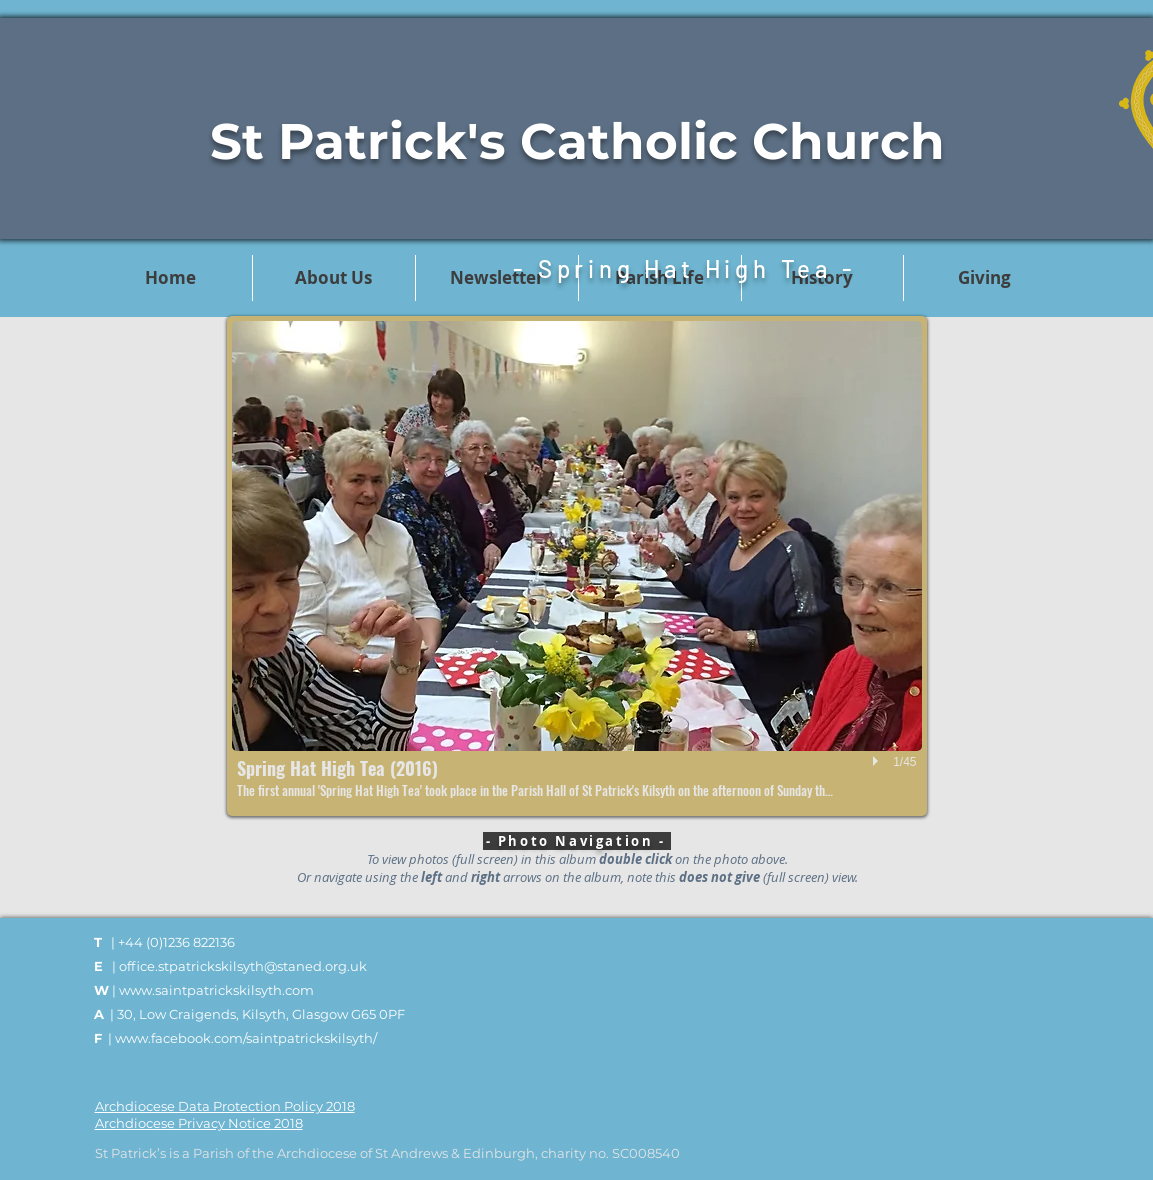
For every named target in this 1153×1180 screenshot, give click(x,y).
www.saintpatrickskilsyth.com (216, 990)
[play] (878, 761)
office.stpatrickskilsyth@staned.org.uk (243, 966)
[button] (577, 566)
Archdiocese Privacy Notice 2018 (199, 1123)
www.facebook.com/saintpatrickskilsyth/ (246, 1038)
